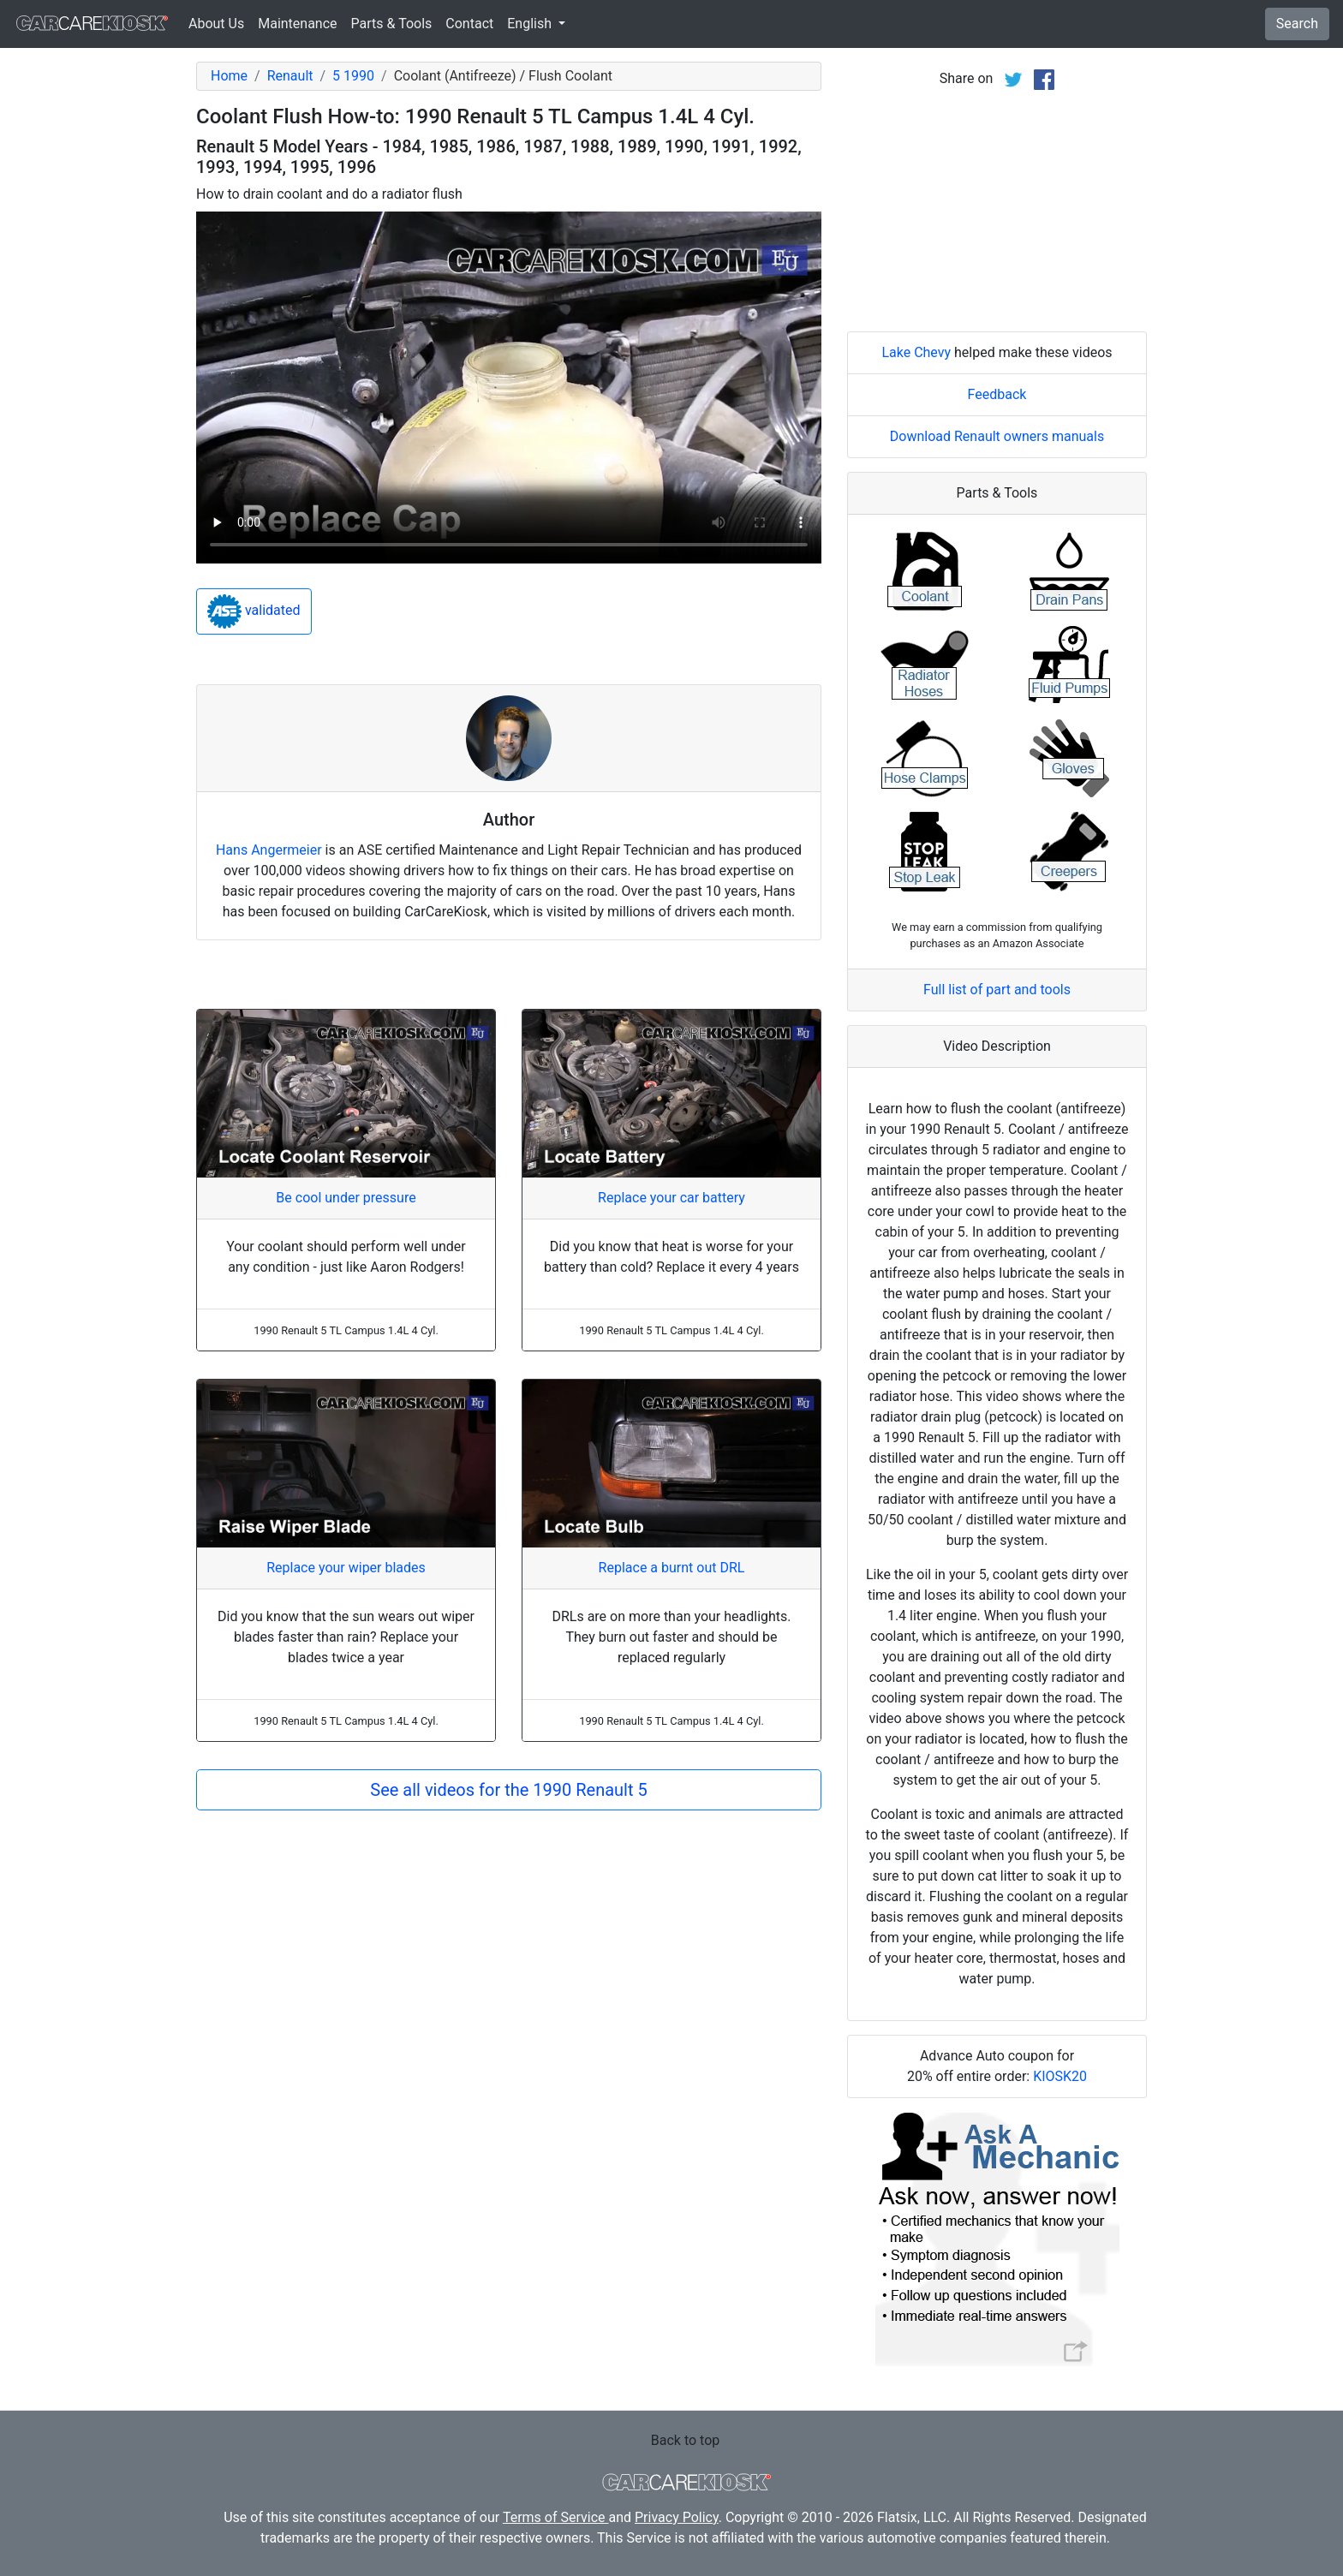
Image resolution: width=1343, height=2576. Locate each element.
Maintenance (297, 23)
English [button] (531, 23)
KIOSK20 (1060, 2076)
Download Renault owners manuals (997, 436)
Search (1297, 23)
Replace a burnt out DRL (672, 1567)
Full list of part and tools (997, 989)
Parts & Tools (392, 23)
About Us (216, 23)
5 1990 (353, 76)
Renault (290, 76)
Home (229, 76)
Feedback (997, 394)
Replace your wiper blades (346, 1567)
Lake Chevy (916, 352)
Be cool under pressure (345, 1198)
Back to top (685, 2440)
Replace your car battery (671, 1198)
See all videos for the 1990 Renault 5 (508, 1790)
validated (254, 611)
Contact (469, 23)
